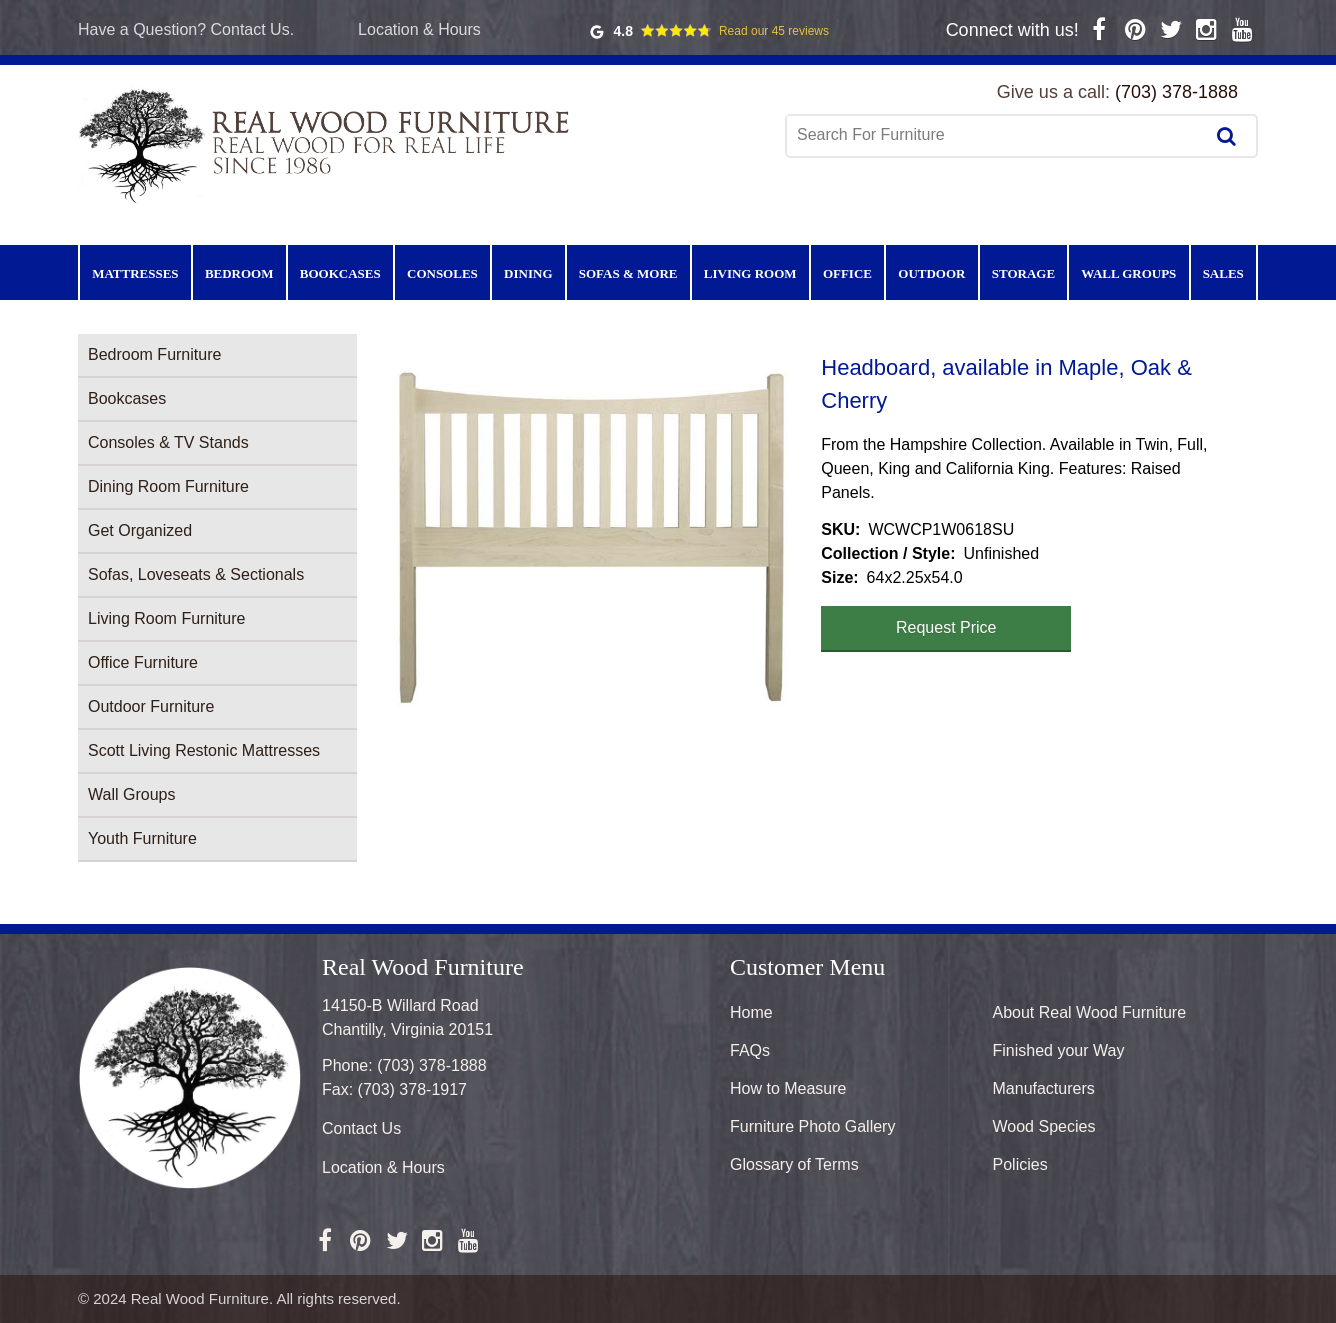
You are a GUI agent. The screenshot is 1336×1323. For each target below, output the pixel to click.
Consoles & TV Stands (168, 442)
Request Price (946, 627)
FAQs (750, 1050)
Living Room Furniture (166, 618)
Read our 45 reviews (774, 31)
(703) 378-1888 (1176, 92)
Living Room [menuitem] (750, 273)
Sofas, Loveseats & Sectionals (196, 574)
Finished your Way (1059, 1050)
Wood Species (1044, 1126)
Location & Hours (419, 29)
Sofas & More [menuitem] (628, 273)
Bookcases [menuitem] (340, 273)
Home (751, 1012)
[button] (589, 533)
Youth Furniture (142, 838)
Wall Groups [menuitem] (1128, 273)
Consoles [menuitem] (442, 273)
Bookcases (127, 398)
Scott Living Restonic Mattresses (204, 750)
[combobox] (997, 135)
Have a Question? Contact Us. (186, 29)
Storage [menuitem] (1023, 273)
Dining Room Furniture (168, 486)
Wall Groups (131, 794)
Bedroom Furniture (154, 354)
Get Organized (140, 530)
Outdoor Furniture (151, 706)
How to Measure (788, 1088)
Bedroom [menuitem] (239, 273)
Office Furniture (143, 662)
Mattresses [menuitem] (135, 273)
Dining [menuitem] (528, 273)
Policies (1020, 1164)
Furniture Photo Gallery (812, 1126)
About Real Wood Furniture (1090, 1012)
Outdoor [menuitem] (931, 273)
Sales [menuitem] (1223, 273)
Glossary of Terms (794, 1164)
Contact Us (361, 1128)
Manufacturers (1044, 1088)
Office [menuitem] (847, 273)
